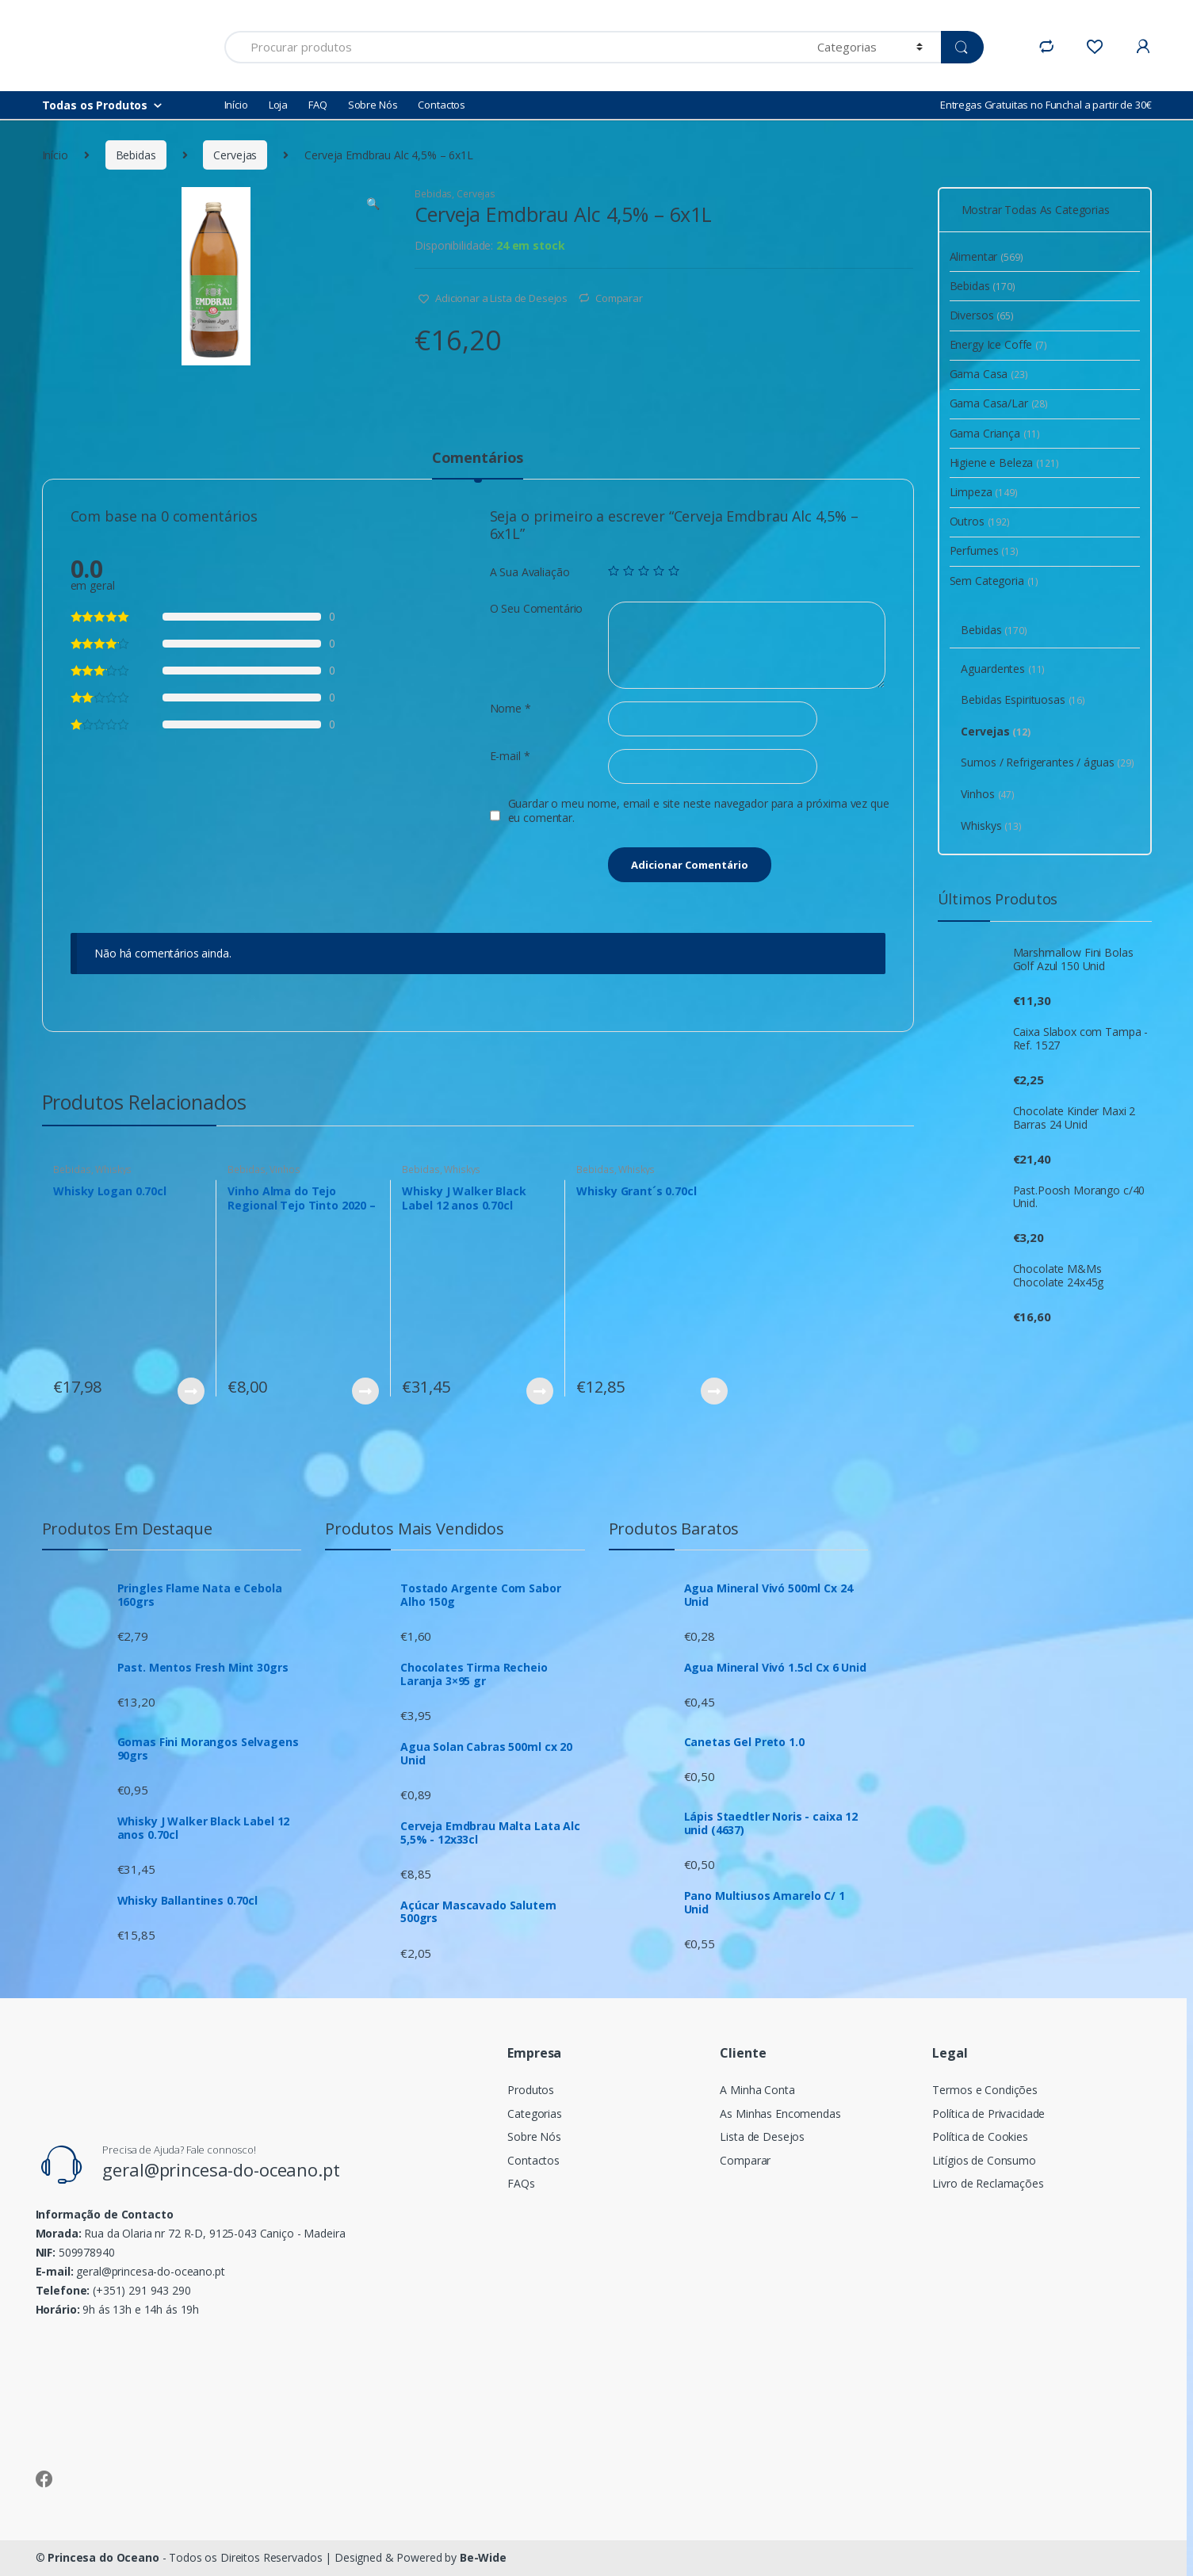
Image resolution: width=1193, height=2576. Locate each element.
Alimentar (986, 256)
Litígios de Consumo (983, 2160)
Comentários (477, 458)
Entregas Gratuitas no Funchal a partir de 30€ (1046, 104)
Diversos (982, 315)
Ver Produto (190, 1391)
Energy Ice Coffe (998, 344)
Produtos (530, 2089)
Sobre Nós (373, 104)
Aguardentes (1003, 668)
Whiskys (113, 1169)
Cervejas (235, 154)
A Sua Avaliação (530, 572)
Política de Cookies (979, 2136)
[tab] (477, 464)
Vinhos (285, 1169)
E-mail (510, 756)
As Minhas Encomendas (780, 2113)
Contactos (441, 104)
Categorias (534, 2113)
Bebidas (136, 154)
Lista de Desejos (762, 2136)
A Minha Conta (757, 2089)
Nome (510, 708)
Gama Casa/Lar (999, 403)
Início (236, 104)
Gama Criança (995, 433)
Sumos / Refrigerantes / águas (1047, 762)
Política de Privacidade (988, 2113)
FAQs (520, 2183)
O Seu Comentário (536, 609)
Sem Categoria (994, 580)
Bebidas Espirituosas (1023, 699)
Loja (278, 104)
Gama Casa (989, 373)
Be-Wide (483, 2557)
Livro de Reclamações (987, 2183)
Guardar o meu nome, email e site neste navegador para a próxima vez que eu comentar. (698, 811)
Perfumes (984, 550)
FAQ (317, 104)
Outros (980, 521)
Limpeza (984, 491)
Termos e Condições (984, 2089)
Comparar (619, 298)
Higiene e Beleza (1004, 462)
